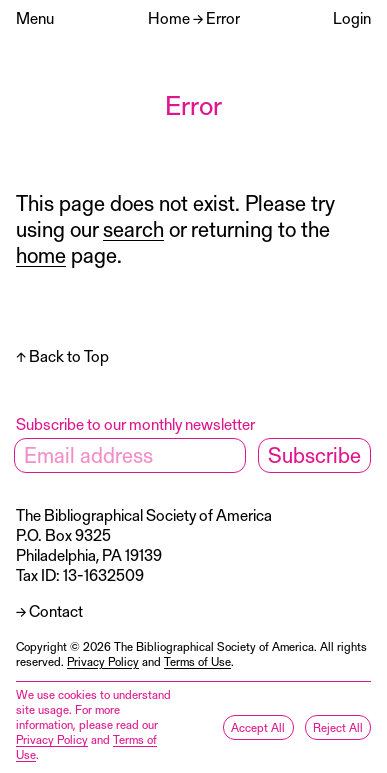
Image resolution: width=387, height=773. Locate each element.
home (41, 254)
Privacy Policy (103, 661)
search (133, 228)
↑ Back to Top (62, 355)
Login (352, 17)
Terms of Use (197, 661)
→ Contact (49, 610)
